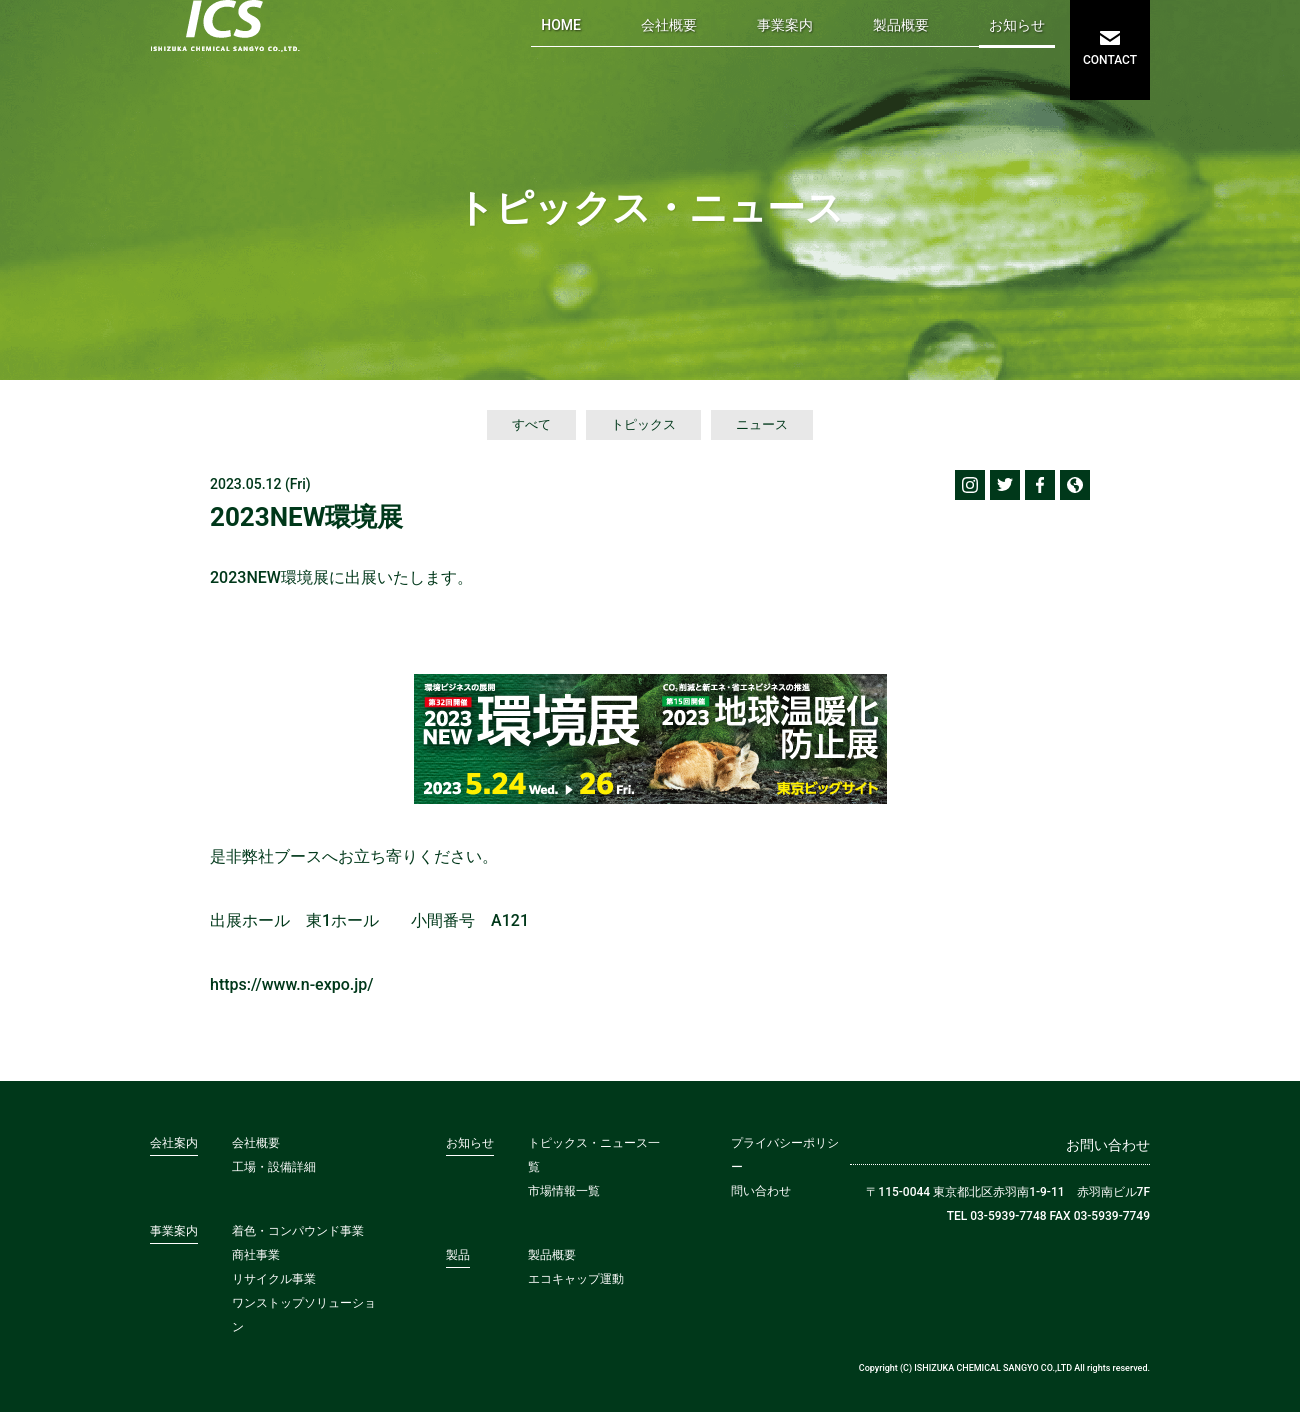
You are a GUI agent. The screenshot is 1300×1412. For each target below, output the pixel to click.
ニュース (762, 424)
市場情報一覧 (564, 1191)
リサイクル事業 (274, 1279)
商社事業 (256, 1255)
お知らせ (1017, 25)
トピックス (643, 424)
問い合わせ (761, 1191)
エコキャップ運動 (576, 1279)
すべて (531, 424)
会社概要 (669, 25)
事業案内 (785, 25)
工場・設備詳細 (274, 1167)
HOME (561, 25)
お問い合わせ (1108, 1145)
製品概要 (901, 25)
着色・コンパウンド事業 (298, 1231)
